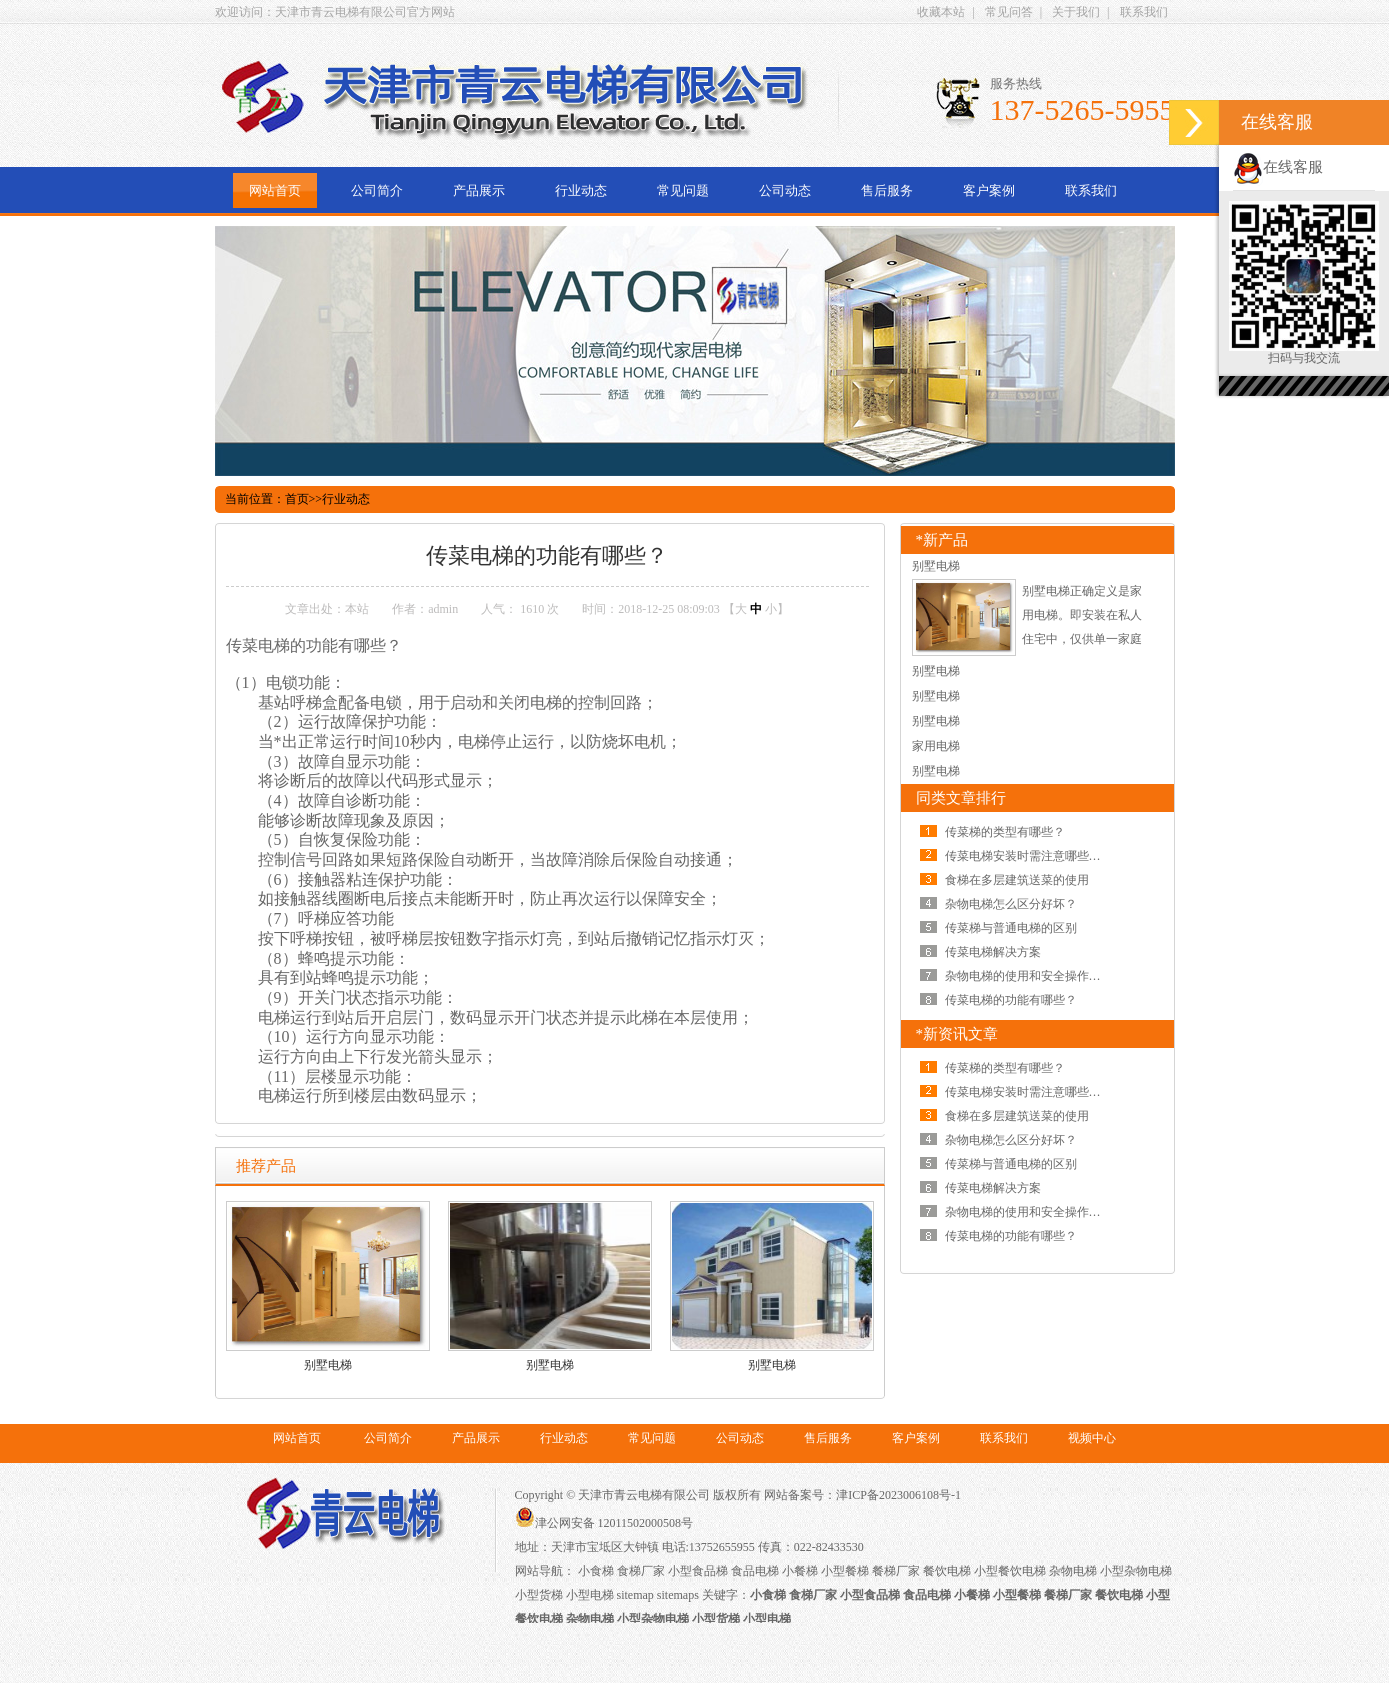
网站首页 (275, 190)
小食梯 (596, 1571)
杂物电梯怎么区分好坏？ (1011, 904)
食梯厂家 (641, 1571)
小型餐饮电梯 (1010, 1571)
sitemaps (678, 1595)
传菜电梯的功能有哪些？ (1011, 1000)
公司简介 (377, 190)
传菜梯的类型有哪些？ (1005, 832)
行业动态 (581, 190)
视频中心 (1092, 1438)
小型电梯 (590, 1595)
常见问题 (683, 190)
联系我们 (1144, 12)
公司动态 (785, 190)
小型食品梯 (698, 1571)
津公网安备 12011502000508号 (604, 1523)
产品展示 (479, 190)
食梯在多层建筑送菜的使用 (1017, 880)
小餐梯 (800, 1571)
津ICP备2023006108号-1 (898, 1495)
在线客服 (1278, 167)
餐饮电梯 (947, 1571)
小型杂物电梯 (1136, 1571)
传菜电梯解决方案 (993, 952)
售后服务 (887, 190)
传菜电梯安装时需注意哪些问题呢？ (1041, 856)
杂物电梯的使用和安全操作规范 (1029, 976)
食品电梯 (755, 1571)
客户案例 (989, 190)
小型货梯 (539, 1595)
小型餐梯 (845, 1571)
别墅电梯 (328, 1365)
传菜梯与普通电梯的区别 (1011, 928)
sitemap (635, 1595)
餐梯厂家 (896, 1571)
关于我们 (1076, 12)
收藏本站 (941, 12)
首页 (297, 499)
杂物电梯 (1073, 1571)
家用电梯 (936, 746)
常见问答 (1009, 12)
